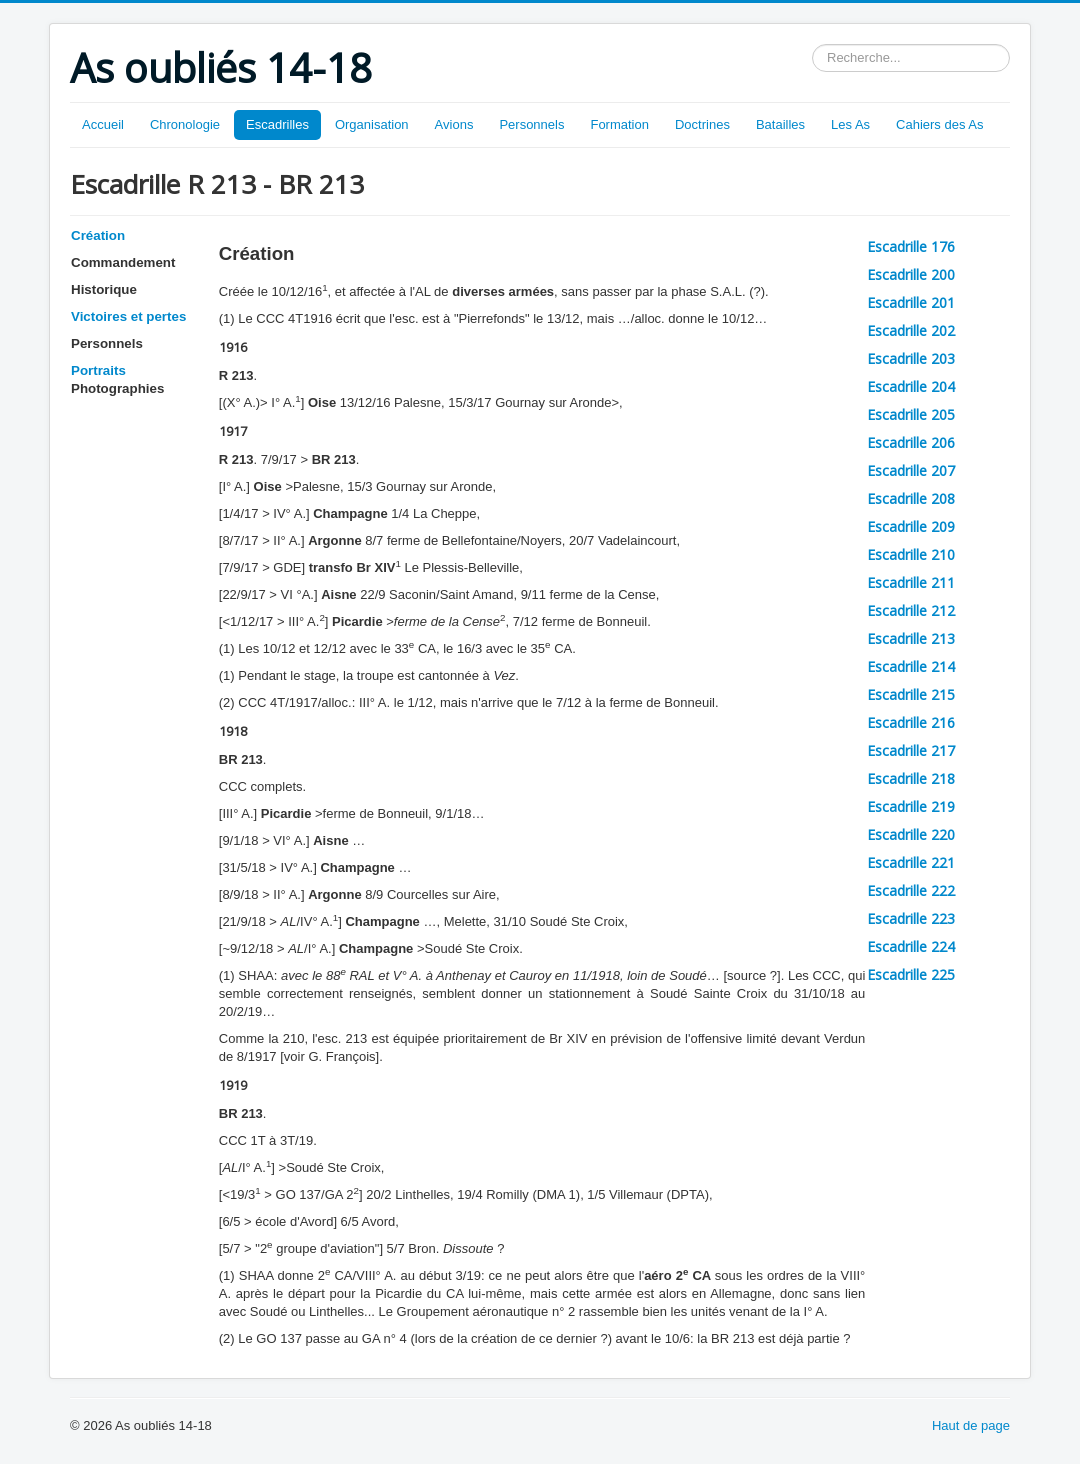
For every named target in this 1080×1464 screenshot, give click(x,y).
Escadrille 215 (911, 694)
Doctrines (702, 124)
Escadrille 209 (911, 526)
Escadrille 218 (911, 778)
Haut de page (971, 1425)
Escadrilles (277, 124)
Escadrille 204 (911, 386)
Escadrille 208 (911, 498)
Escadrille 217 (911, 750)
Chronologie (185, 124)
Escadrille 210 (911, 554)
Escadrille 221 (911, 862)
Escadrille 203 (911, 358)
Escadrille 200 (911, 274)
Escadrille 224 (911, 946)
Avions (454, 124)
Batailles (780, 124)
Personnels (531, 124)
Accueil (103, 124)
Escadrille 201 (911, 302)
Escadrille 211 (911, 582)
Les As (850, 124)
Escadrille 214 (911, 666)
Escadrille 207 (911, 470)
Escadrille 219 (911, 806)
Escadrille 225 (911, 974)
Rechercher (812, 44)
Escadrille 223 (911, 918)
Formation (619, 124)
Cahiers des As (939, 124)
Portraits (98, 370)
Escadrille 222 (911, 890)
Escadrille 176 (911, 246)
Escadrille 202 (911, 330)
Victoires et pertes (128, 316)
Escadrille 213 (911, 638)
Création (98, 235)
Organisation (372, 124)
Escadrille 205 (911, 414)
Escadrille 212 (911, 610)
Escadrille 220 (911, 834)
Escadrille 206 (911, 442)
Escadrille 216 (911, 722)
